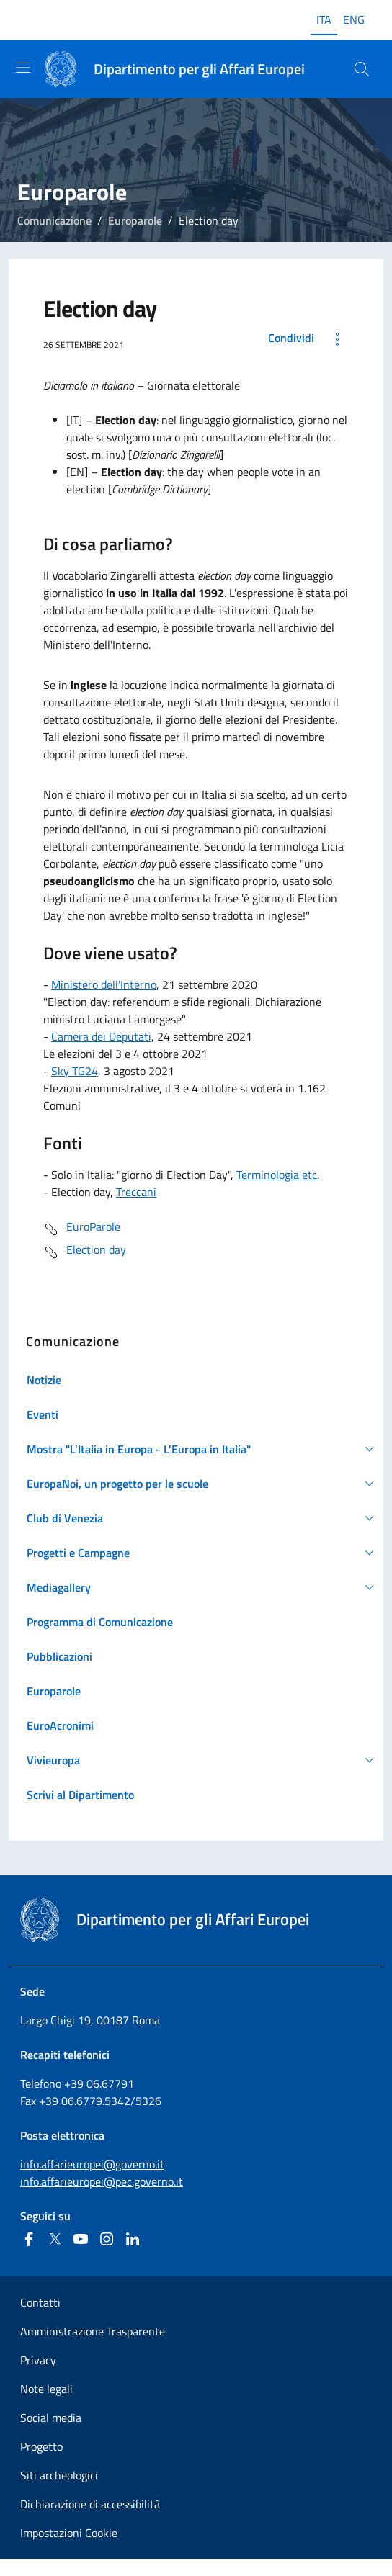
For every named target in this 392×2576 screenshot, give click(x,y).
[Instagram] (106, 2239)
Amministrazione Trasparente (92, 2331)
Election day (84, 1252)
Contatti (40, 2302)
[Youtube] (80, 2239)
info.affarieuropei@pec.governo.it (101, 2181)
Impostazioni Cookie (68, 2532)
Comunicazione (54, 220)
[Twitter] (54, 2239)
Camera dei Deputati (101, 1036)
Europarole (135, 220)
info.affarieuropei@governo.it (92, 2164)
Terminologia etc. (277, 1174)
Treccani (136, 1192)
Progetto (41, 2446)
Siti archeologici (59, 2475)
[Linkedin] (132, 2239)
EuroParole (81, 1229)
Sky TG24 (74, 1071)
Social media (50, 2417)
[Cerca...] (361, 69)
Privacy (38, 2360)
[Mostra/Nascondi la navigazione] (23, 67)
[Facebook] (28, 2239)
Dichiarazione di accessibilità (90, 2504)
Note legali (46, 2388)
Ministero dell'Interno (103, 984)
